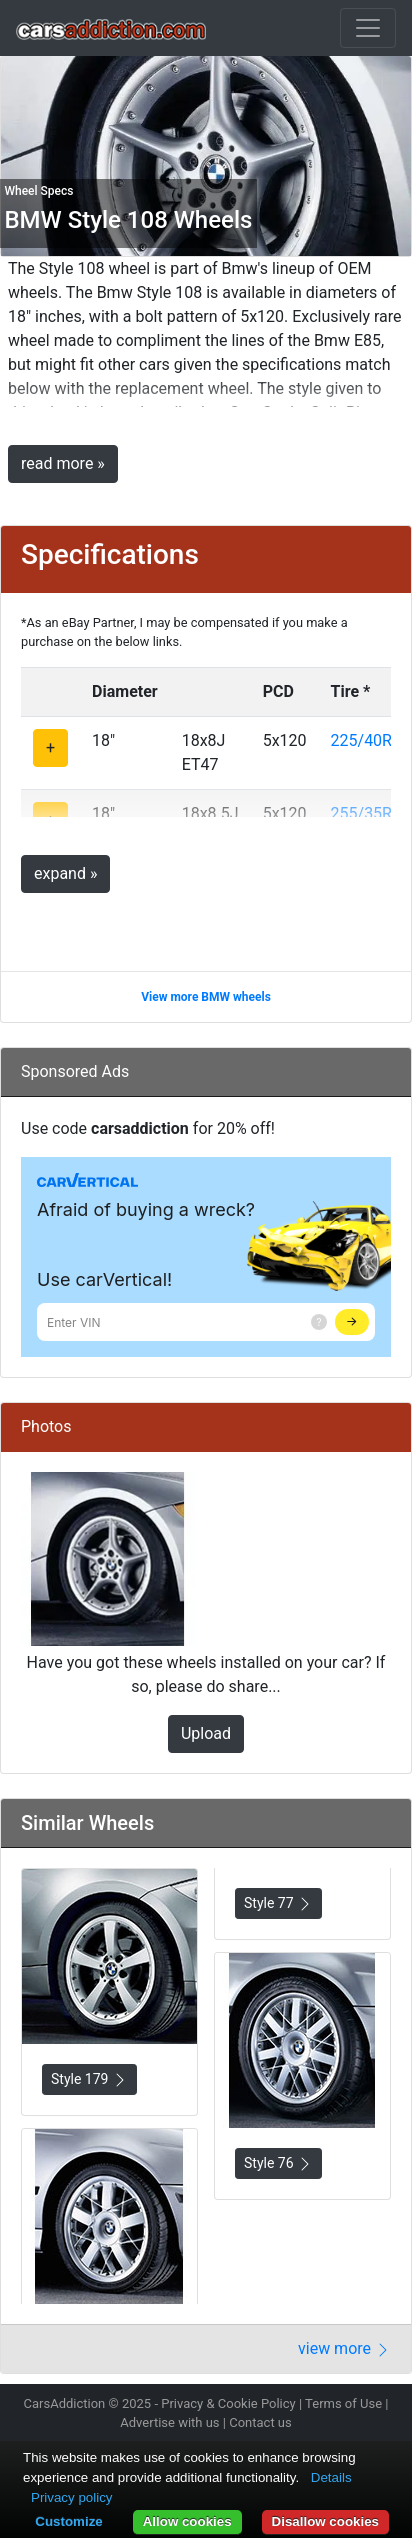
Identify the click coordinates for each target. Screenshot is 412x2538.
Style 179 (89, 2079)
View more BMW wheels (206, 997)
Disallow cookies (325, 2521)
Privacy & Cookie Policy (228, 2403)
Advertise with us (169, 2422)
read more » (63, 463)
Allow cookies (187, 2521)
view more (344, 2348)
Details (331, 2477)
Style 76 (278, 2163)
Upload (206, 1733)
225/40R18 (370, 740)
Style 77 (278, 1903)
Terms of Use (343, 2403)
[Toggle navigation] (368, 28)
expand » (65, 873)
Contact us (260, 2422)
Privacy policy (71, 2497)
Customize (68, 2521)
